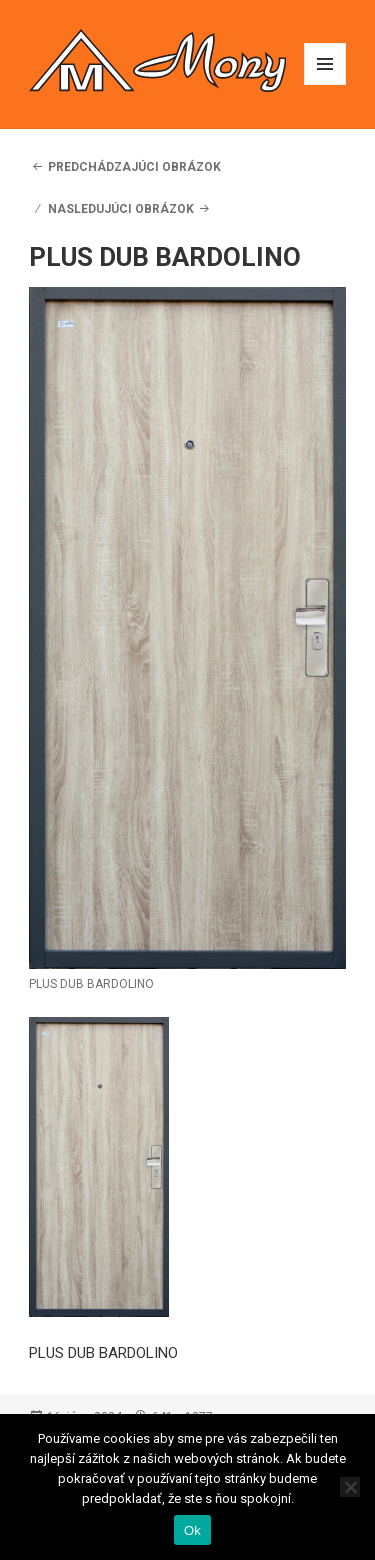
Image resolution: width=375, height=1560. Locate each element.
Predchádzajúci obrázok (134, 167)
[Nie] (350, 1487)
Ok (192, 1530)
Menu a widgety (325, 84)
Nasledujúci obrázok (121, 209)
